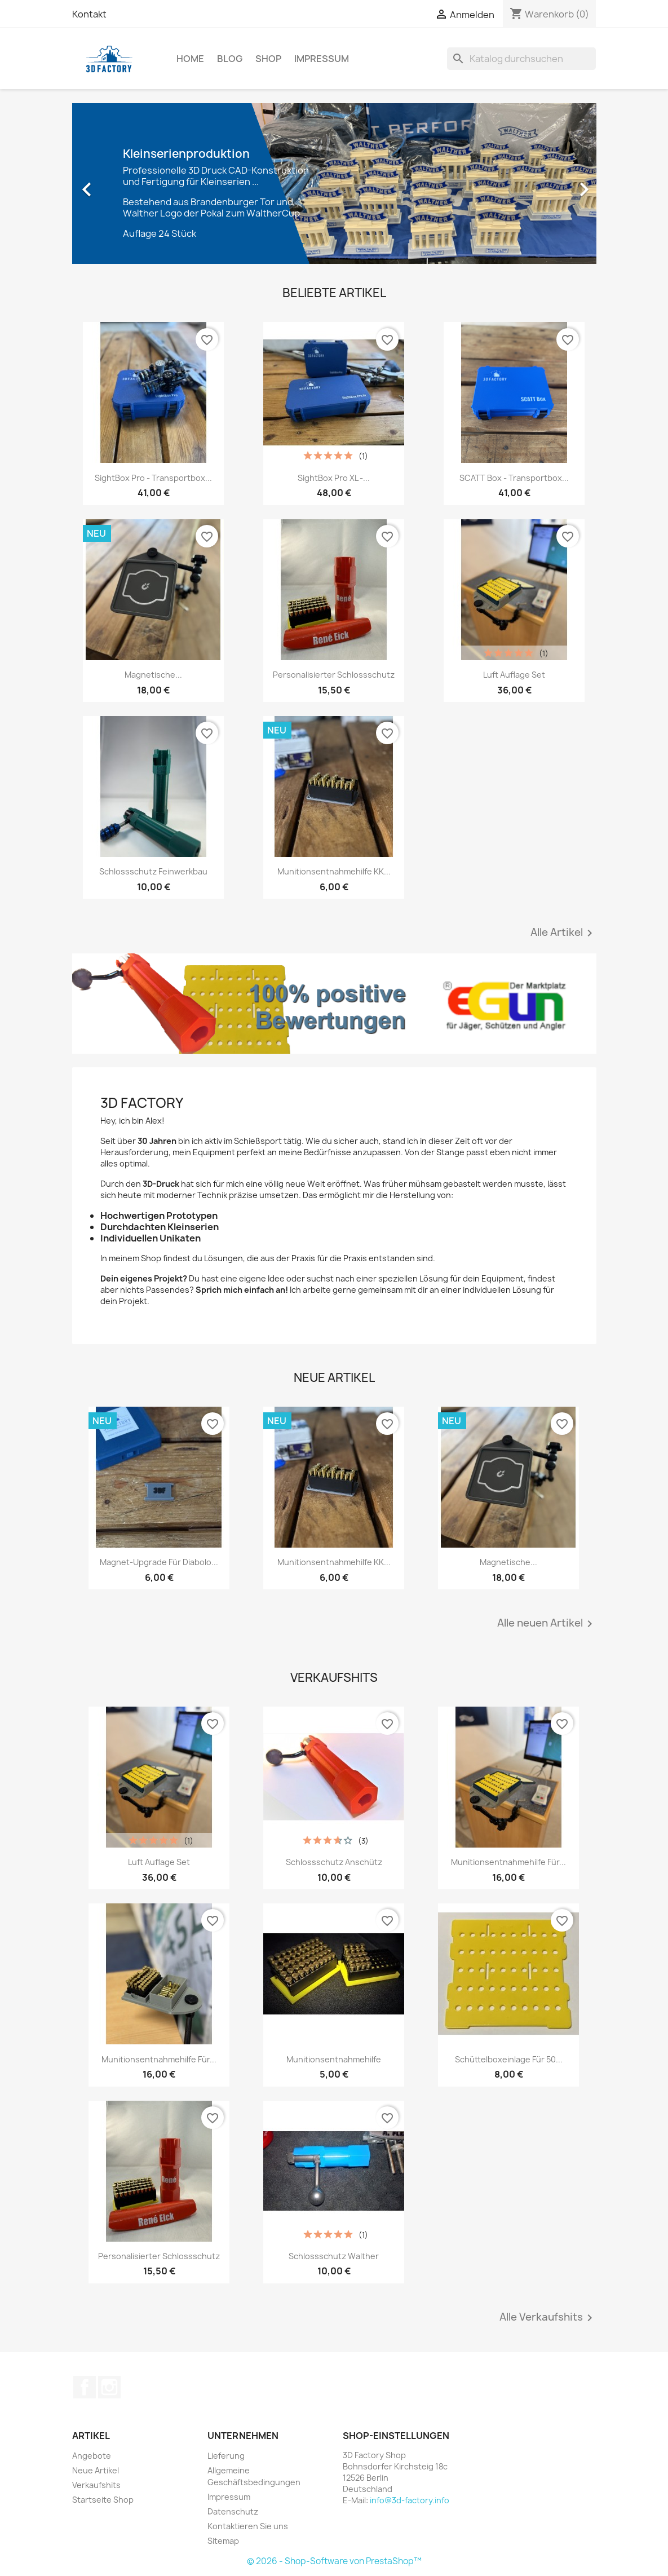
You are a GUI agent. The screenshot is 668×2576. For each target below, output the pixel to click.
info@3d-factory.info (409, 2500)
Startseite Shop (103, 2499)
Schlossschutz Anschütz (334, 1862)
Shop (268, 58)
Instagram (109, 2387)
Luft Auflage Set (514, 674)
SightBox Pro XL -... (334, 477)
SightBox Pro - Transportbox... (153, 477)
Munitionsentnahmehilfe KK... (334, 871)
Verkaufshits (96, 2485)
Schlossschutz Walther (334, 2256)
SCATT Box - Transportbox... (514, 477)
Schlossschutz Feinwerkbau (153, 871)
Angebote (91, 2455)
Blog (229, 58)
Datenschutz (232, 2511)
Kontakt (89, 14)
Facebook (84, 2387)
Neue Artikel (95, 2470)
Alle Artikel (563, 933)
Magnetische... (153, 674)
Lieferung (226, 2455)
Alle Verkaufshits (547, 2318)
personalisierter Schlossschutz (334, 674)
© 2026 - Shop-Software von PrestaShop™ (334, 2561)
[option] (334, 183)
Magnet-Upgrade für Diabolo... (159, 1562)
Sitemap (223, 2540)
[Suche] (521, 58)
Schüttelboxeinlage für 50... (509, 2059)
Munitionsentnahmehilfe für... (508, 1862)
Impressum (321, 58)
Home (190, 58)
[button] (111, 183)
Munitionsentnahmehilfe (333, 2059)
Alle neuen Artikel (546, 1624)
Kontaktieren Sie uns (247, 2526)
